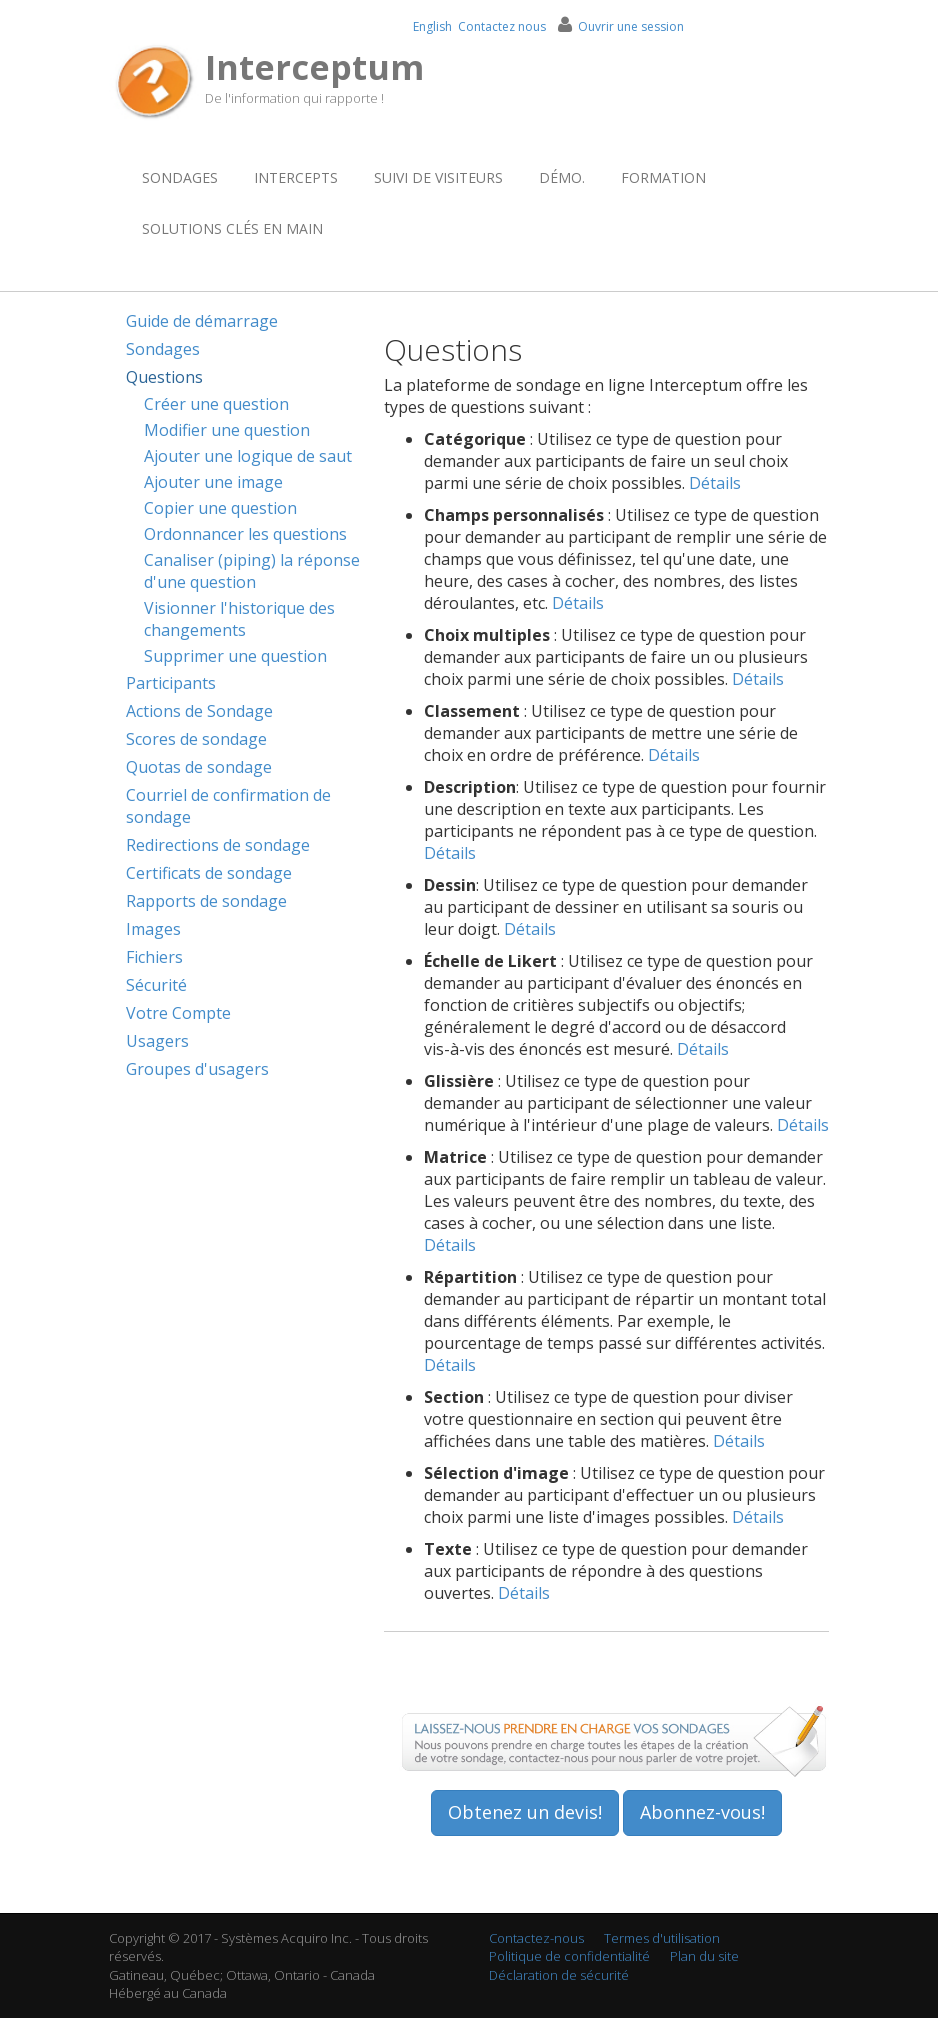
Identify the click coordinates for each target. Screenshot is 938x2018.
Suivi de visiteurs (438, 177)
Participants (171, 683)
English (432, 26)
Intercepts (296, 177)
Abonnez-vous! (702, 1812)
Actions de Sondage (199, 711)
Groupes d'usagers (197, 1069)
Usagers (157, 1041)
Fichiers (154, 957)
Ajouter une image (213, 482)
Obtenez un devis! (525, 1812)
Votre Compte (178, 1013)
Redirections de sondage (218, 845)
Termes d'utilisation (662, 1938)
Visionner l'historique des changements (239, 619)
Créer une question (216, 404)
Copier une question (220, 508)
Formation (663, 177)
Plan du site (704, 1956)
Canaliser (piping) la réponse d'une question (252, 571)
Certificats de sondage (209, 873)
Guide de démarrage (202, 321)
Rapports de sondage (206, 901)
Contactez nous (502, 26)
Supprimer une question (235, 656)
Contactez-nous (536, 1938)
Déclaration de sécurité (559, 1975)
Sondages (180, 177)
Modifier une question (227, 430)
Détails (715, 483)
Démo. (562, 177)
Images (153, 929)
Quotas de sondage (199, 767)
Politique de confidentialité (569, 1956)
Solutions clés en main (232, 228)
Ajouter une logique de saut (248, 456)
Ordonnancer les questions (245, 534)
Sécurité (156, 985)
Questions (164, 377)
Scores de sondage (196, 739)
